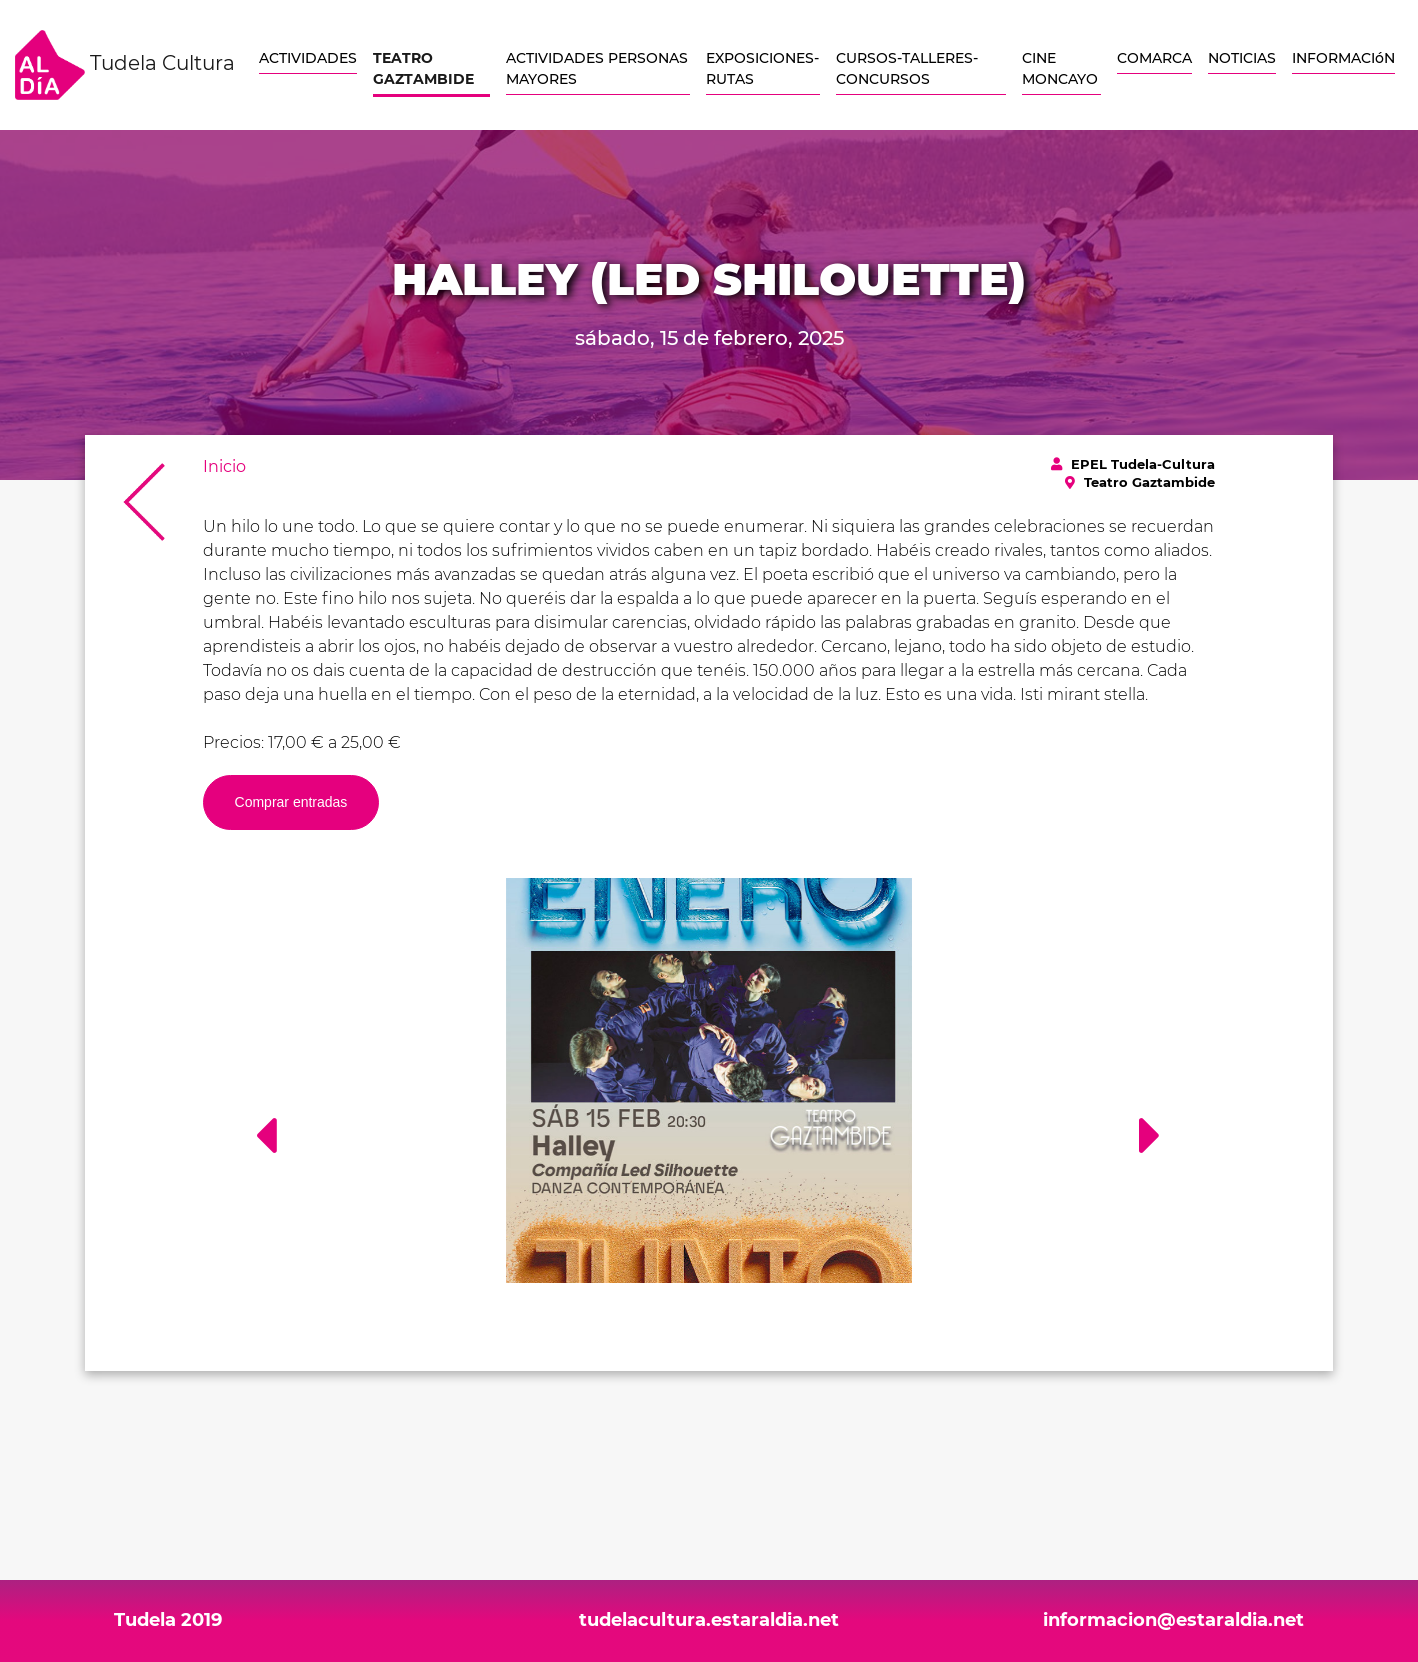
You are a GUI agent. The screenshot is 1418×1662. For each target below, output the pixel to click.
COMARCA (1154, 58)
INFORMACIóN (1343, 58)
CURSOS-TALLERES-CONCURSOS (907, 68)
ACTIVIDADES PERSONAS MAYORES (597, 68)
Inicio (224, 466)
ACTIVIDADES (308, 58)
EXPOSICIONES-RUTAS (762, 68)
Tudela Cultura (125, 65)
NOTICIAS (1242, 58)
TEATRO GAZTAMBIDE (423, 68)
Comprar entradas (291, 802)
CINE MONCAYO (1060, 68)
